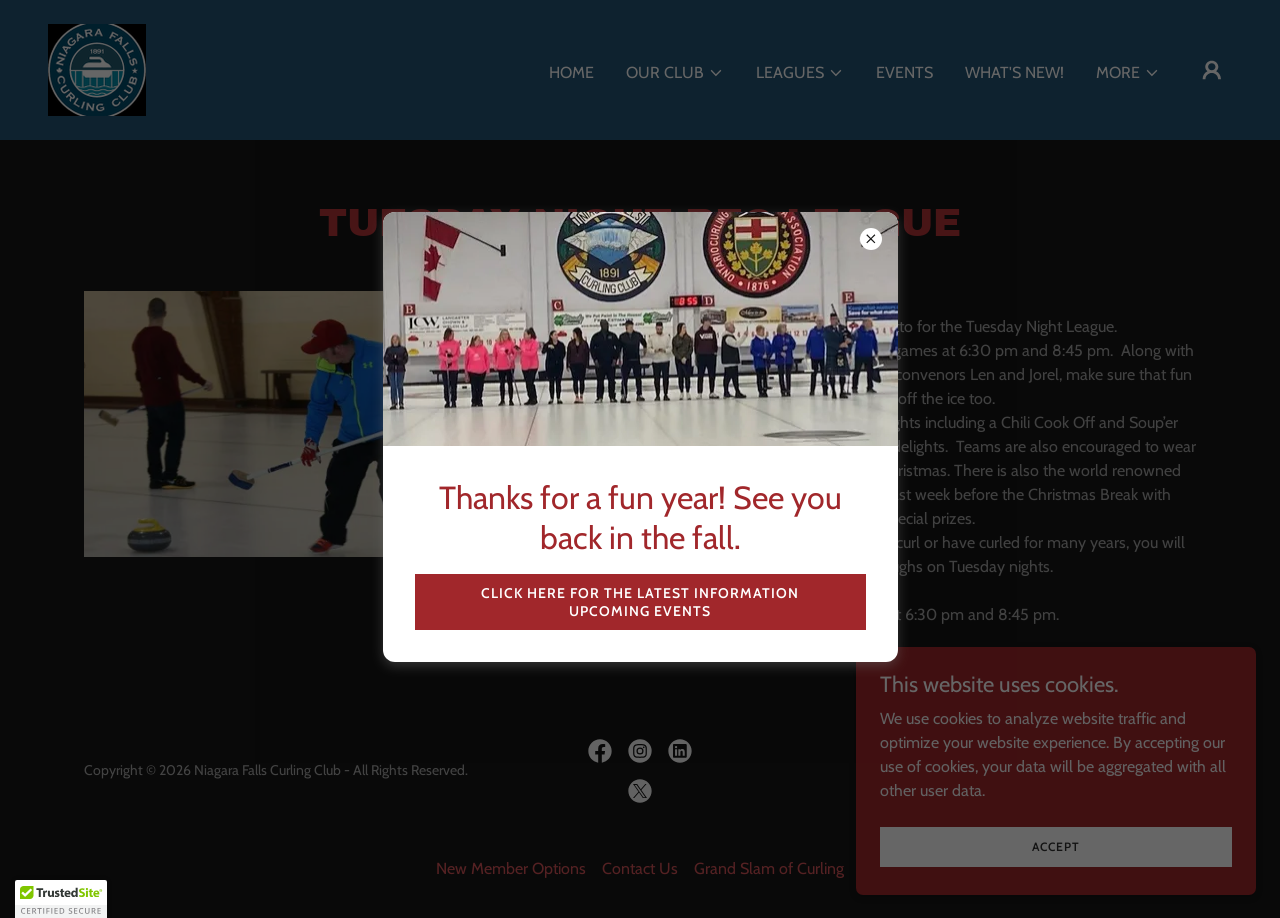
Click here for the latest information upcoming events (640, 602)
